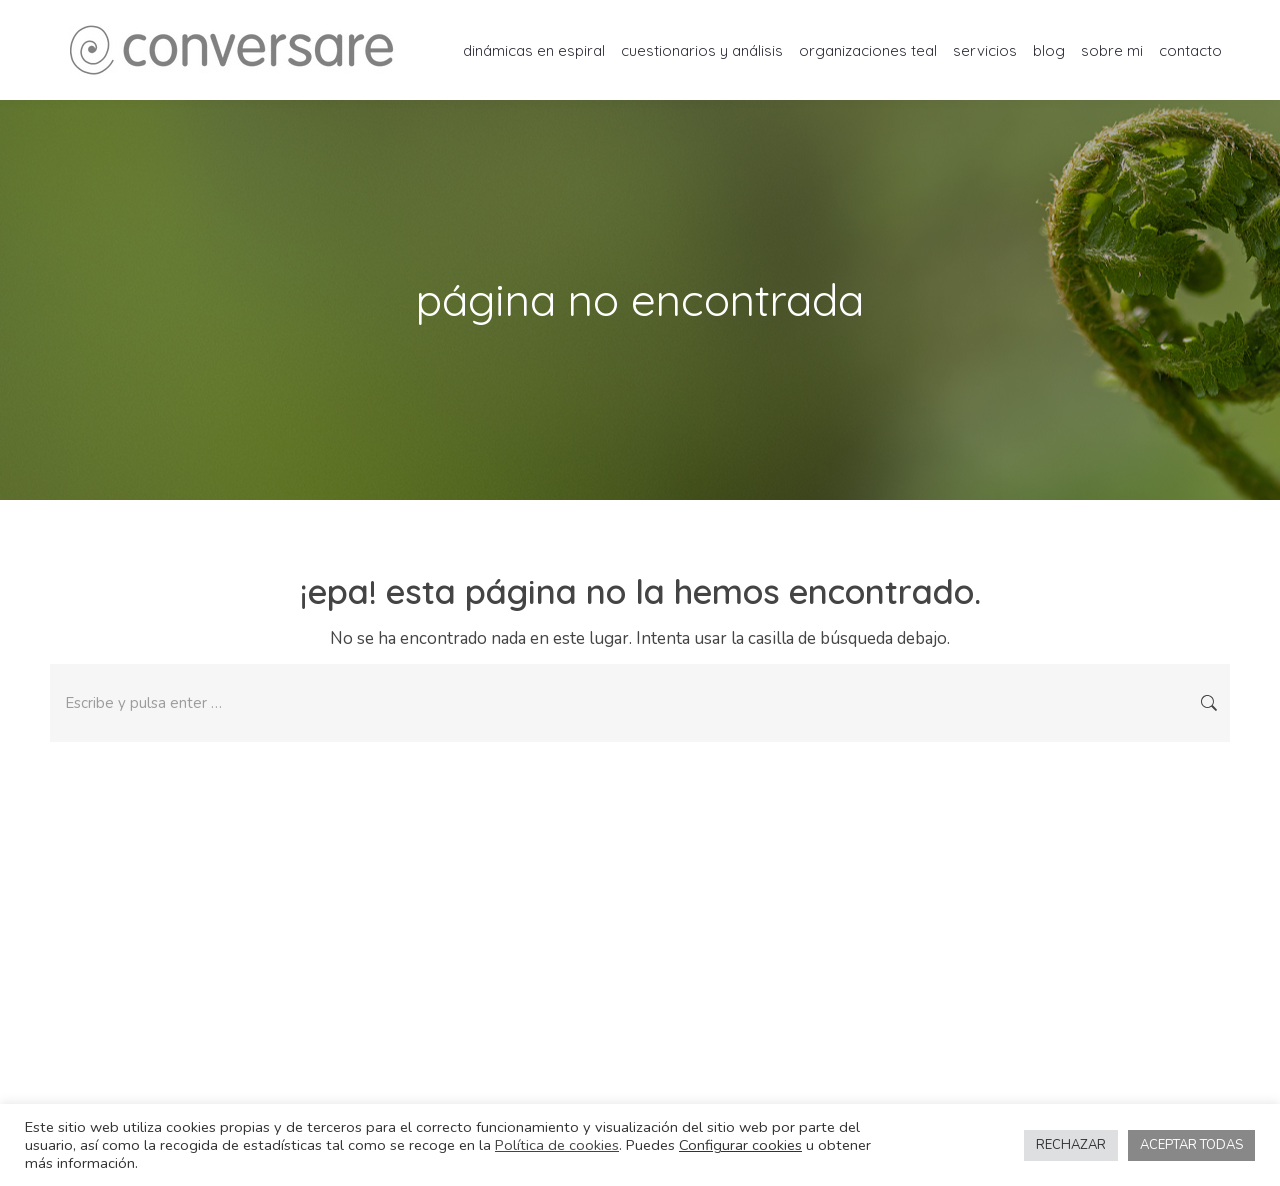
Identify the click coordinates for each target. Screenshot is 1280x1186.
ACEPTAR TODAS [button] (1191, 1145)
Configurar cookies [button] (740, 1145)
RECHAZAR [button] (1071, 1145)
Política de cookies (557, 1145)
